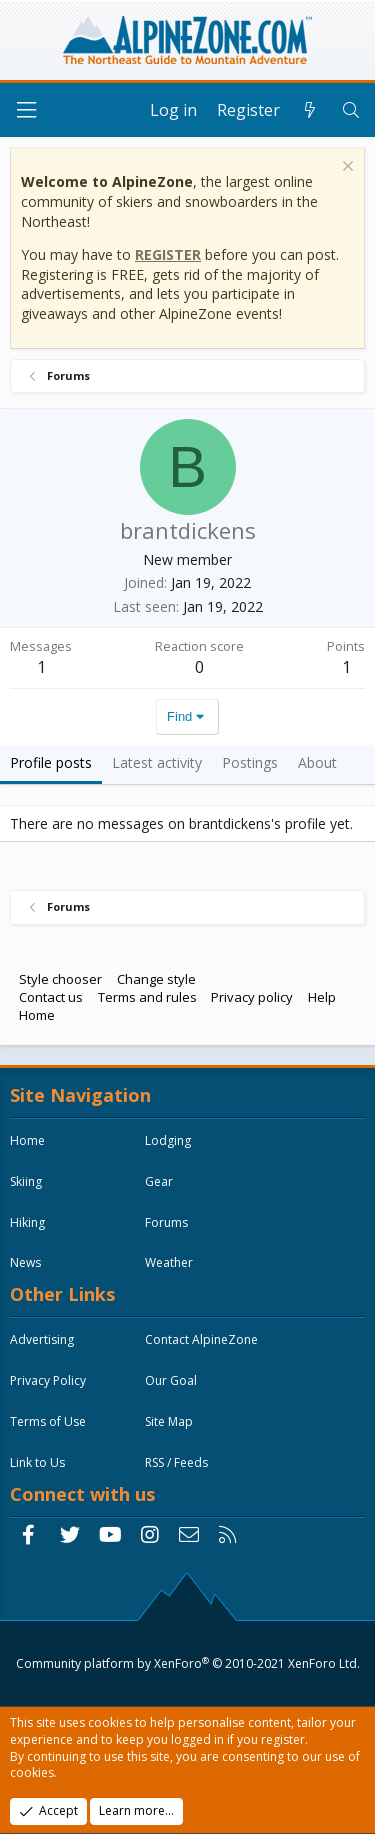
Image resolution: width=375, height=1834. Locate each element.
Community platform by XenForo (188, 1663)
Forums (166, 1222)
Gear (159, 1181)
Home (37, 1015)
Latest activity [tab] (157, 762)
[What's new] (310, 110)
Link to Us (37, 1462)
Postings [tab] (250, 762)
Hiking (27, 1222)
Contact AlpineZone (201, 1339)
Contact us (51, 997)
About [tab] (317, 762)
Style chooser (60, 979)
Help (322, 997)
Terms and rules (147, 997)
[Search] (350, 110)
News (25, 1262)
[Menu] (26, 110)
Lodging (168, 1140)
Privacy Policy (48, 1380)
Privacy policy (252, 997)
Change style (156, 979)
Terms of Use (48, 1421)
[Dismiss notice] (345, 168)
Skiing (26, 1181)
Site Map (169, 1421)
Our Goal (171, 1380)
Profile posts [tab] (51, 762)
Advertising (42, 1339)
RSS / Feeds (176, 1462)
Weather (169, 1262)
